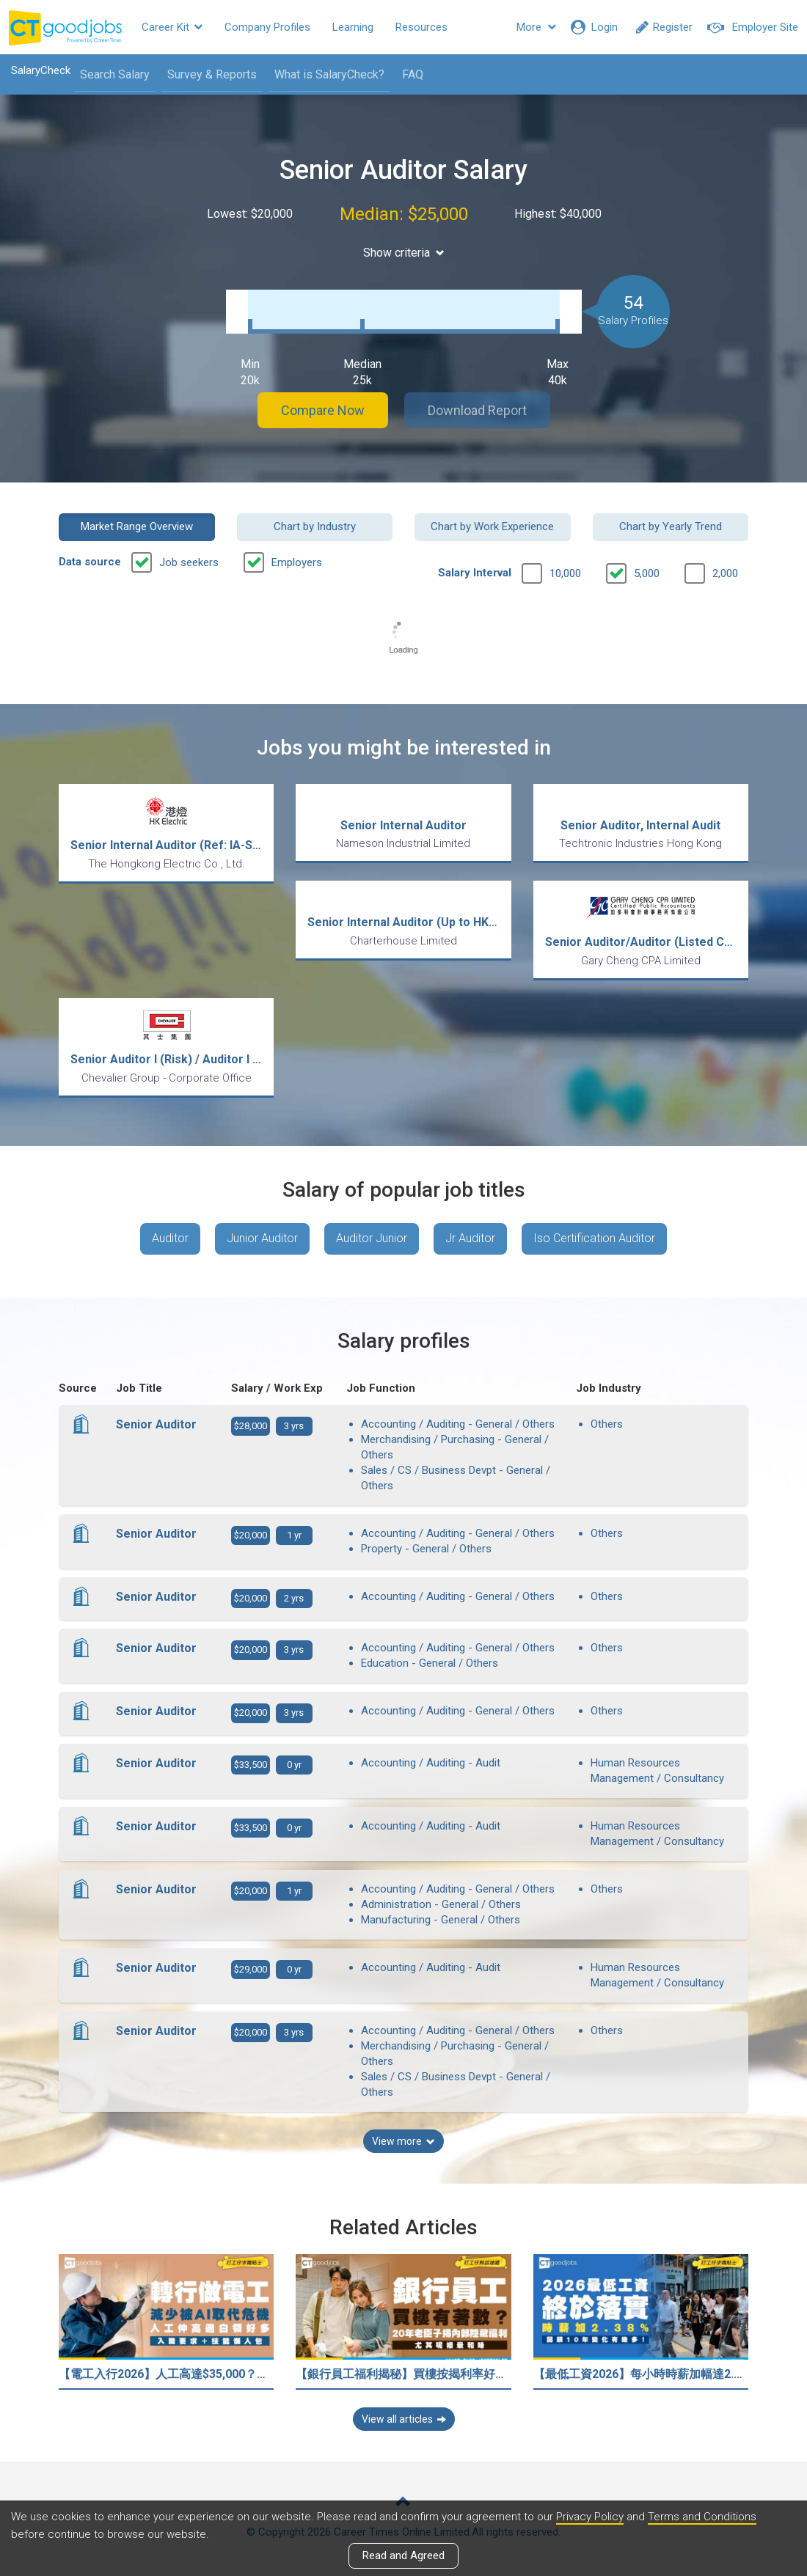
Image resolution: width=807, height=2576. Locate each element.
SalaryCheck (40, 70)
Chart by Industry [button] (315, 526)
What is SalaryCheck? (329, 74)
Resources (421, 27)
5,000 (647, 573)
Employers (296, 562)
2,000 (725, 573)
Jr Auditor (470, 1238)
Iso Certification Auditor (594, 1238)
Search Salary (115, 74)
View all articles (404, 2419)
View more (403, 2141)
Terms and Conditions (702, 2516)
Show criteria (404, 253)
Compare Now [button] (323, 410)
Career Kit (172, 27)
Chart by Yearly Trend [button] (670, 526)
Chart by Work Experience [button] (492, 526)
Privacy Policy (590, 2516)
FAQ (412, 74)
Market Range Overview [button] (137, 526)
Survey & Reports (212, 74)
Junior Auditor (262, 1238)
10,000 (565, 573)
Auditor (170, 1238)
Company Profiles (267, 27)
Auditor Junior (371, 1238)
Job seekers (189, 562)
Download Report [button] (477, 410)
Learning (352, 27)
